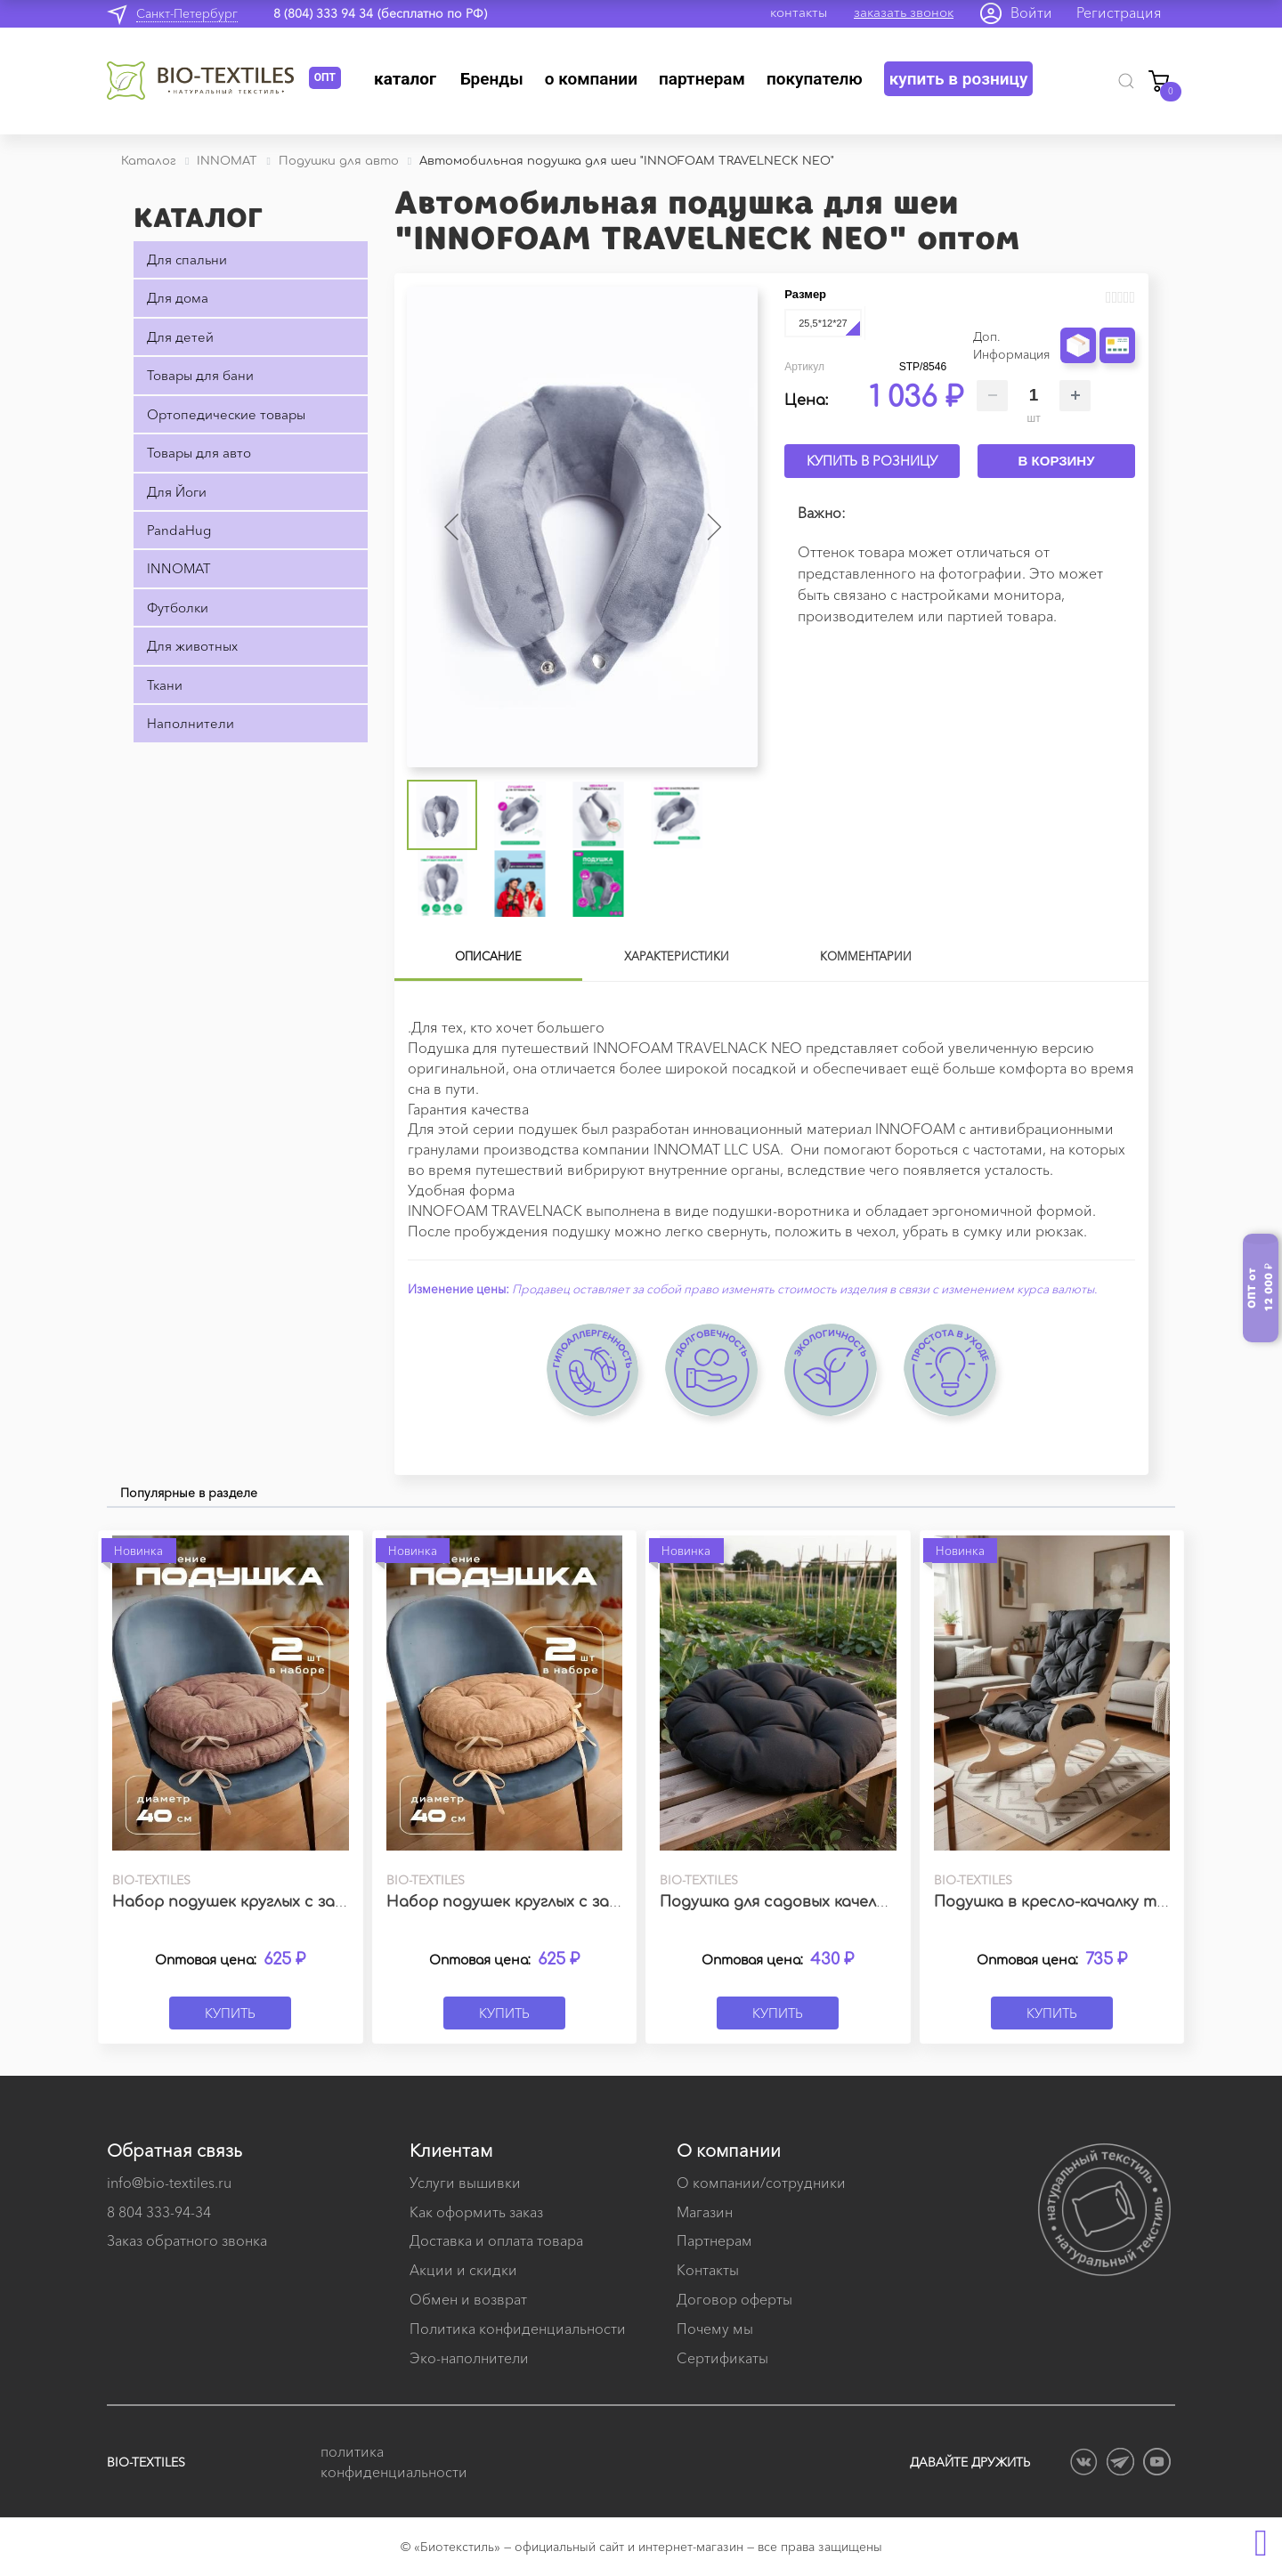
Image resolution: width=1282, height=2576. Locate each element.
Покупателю (815, 79)
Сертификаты (722, 2358)
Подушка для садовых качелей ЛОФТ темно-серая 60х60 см (890, 1902)
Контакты (708, 2270)
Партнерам (702, 79)
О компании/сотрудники (761, 2182)
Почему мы (715, 2328)
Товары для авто (199, 452)
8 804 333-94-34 (159, 2212)
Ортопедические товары (226, 414)
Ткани (165, 684)
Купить (230, 2013)
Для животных (192, 645)
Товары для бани (200, 375)
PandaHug (179, 530)
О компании (591, 79)
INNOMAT (178, 568)
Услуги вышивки (465, 2182)
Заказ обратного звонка (187, 2240)
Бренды (491, 79)
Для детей (180, 336)
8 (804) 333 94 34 (323, 13)
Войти (1031, 12)
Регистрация (1119, 12)
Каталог (405, 79)
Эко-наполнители (469, 2358)
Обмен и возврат (468, 2299)
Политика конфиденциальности (518, 2328)
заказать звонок (903, 12)
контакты (798, 12)
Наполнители (190, 723)
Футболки (177, 607)
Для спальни (187, 259)
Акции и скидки (463, 2270)
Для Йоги (177, 491)
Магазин (705, 2212)
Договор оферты (734, 2299)
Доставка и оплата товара (496, 2240)
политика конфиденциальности (391, 2461)
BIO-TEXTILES (146, 2462)
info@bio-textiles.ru (169, 2182)
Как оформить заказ (476, 2212)
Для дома (177, 297)
